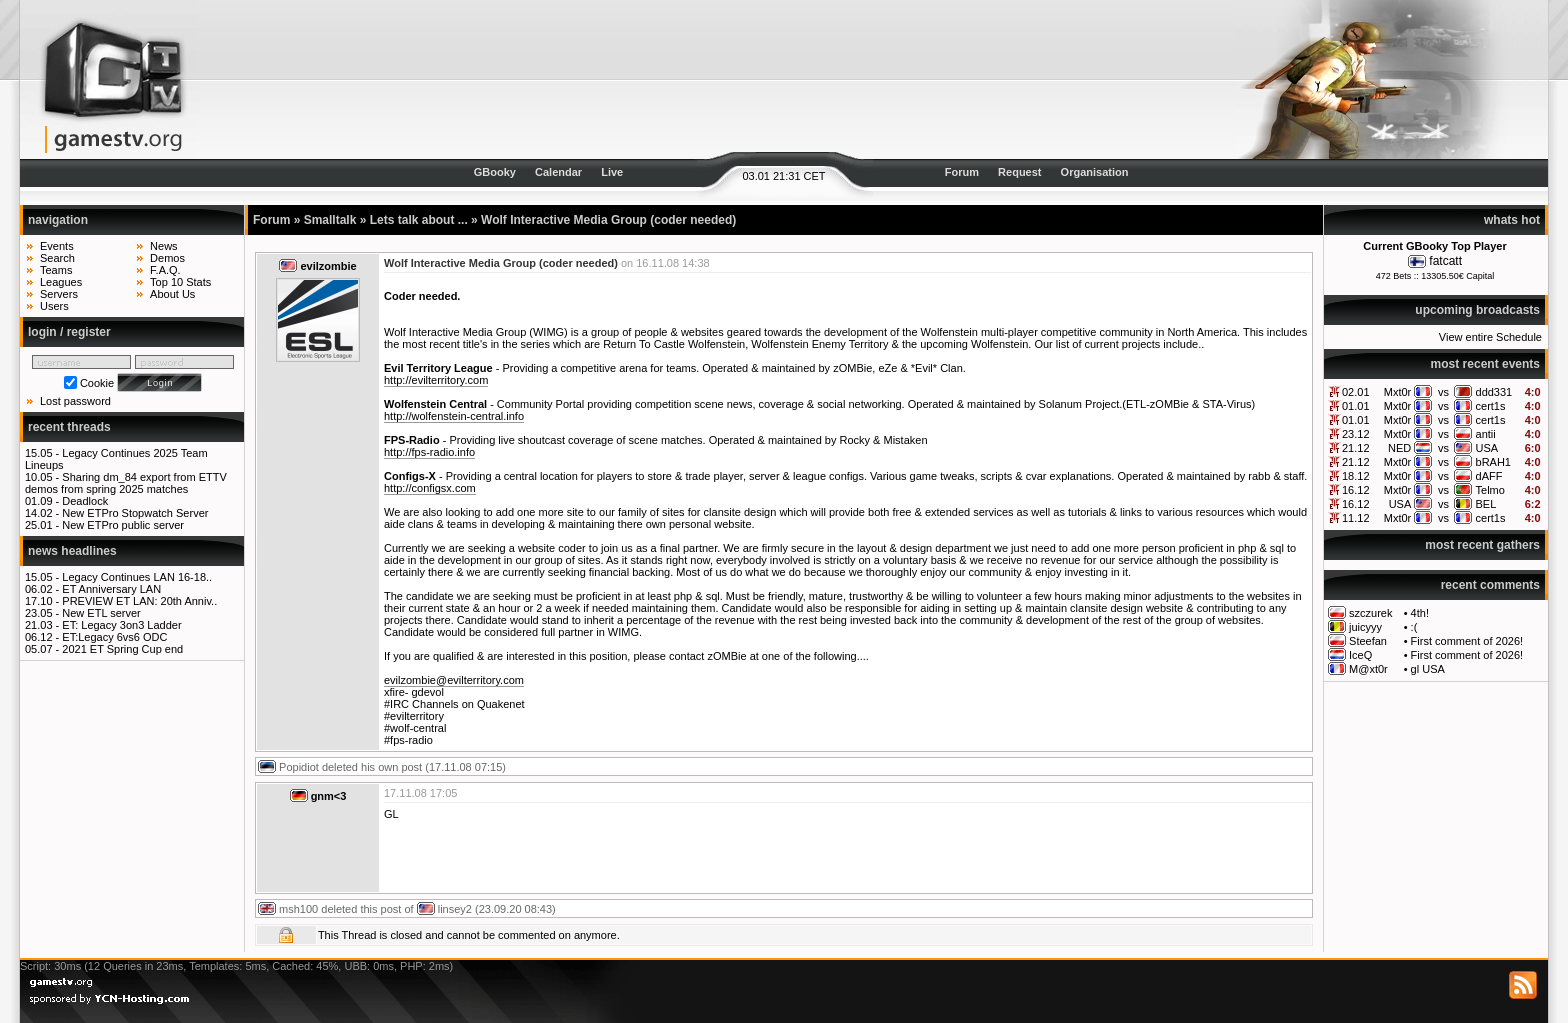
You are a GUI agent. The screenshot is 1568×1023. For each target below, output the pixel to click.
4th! (1420, 613)
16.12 (1356, 490)
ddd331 (1494, 392)
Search (57, 258)
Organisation (1095, 172)
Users (54, 306)
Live (612, 172)
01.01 (1356, 406)
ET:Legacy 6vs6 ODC (114, 637)
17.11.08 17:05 (420, 793)
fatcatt (1445, 261)
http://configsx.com (430, 488)
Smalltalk (330, 220)
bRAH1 (1493, 462)
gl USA (1428, 669)
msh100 (298, 909)
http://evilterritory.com (436, 380)
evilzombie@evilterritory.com (454, 680)
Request (1019, 172)
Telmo (1490, 490)
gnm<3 (329, 796)
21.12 (1356, 448)
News (164, 246)
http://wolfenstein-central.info (454, 416)
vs (1443, 392)
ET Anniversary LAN (111, 589)
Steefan (1368, 641)
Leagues (61, 282)
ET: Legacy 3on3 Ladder (121, 625)
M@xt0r (1368, 669)
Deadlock (85, 501)
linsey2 (455, 909)
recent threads (69, 427)
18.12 (1356, 476)
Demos (167, 258)
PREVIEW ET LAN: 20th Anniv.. (139, 601)
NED (1399, 448)
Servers (59, 294)
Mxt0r (1398, 392)
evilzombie (328, 266)
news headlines (72, 551)
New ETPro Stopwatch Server (135, 513)
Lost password (75, 401)
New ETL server (101, 613)
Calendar (558, 172)
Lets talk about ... (419, 220)
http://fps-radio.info (429, 452)
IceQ (1360, 655)
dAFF (1489, 476)
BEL (1486, 504)
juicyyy (1365, 627)
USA (1487, 448)
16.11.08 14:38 (672, 263)
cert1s (1491, 406)
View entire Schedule (1490, 337)
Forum (962, 172)
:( (1414, 627)
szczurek (1370, 613)
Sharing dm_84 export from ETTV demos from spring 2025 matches (126, 483)
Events (57, 246)
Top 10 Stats (180, 282)
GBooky (495, 172)
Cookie (97, 383)
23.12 (1356, 434)
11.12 (1356, 518)
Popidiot (299, 767)
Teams (56, 270)
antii (1486, 434)
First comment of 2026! (1467, 641)
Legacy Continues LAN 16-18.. (137, 577)
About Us (172, 294)
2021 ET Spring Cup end (122, 649)
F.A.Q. (165, 270)
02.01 (1356, 392)
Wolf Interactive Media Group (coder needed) (608, 220)
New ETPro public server (123, 525)
